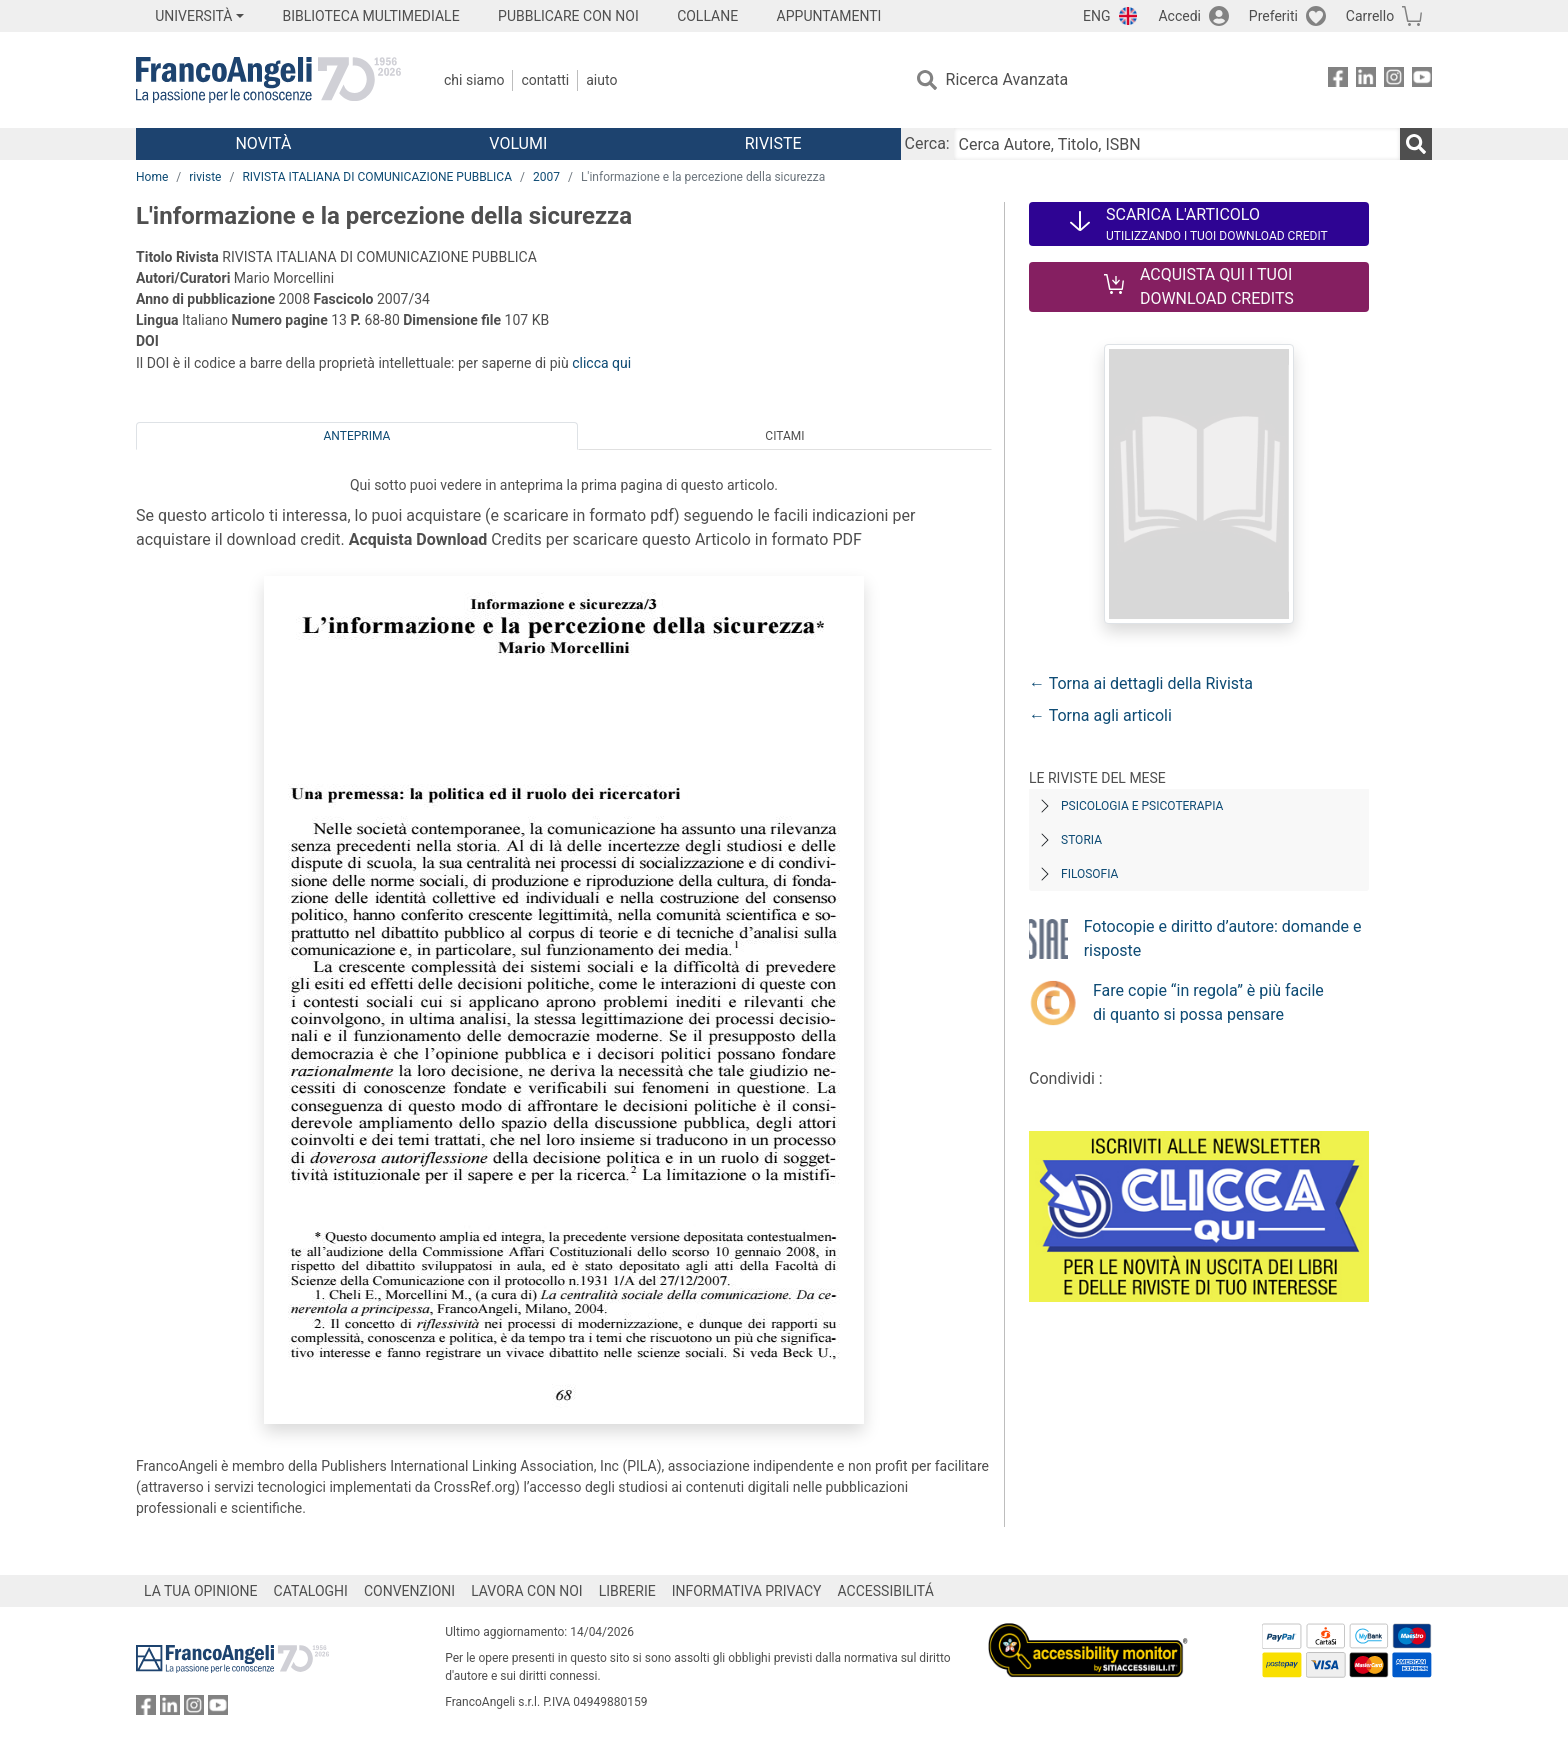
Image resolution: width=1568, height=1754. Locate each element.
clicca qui (601, 363)
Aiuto (601, 80)
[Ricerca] (1416, 144)
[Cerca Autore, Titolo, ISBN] (1177, 144)
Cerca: (927, 143)
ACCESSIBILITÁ (886, 1591)
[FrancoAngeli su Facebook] (1338, 80)
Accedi (1179, 16)
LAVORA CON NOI (527, 1591)
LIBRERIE (627, 1591)
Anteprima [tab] (357, 436)
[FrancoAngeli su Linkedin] (1366, 80)
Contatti (545, 80)
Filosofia (1089, 874)
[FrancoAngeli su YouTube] (1422, 80)
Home (152, 177)
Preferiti (1273, 16)
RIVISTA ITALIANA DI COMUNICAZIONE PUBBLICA (377, 177)
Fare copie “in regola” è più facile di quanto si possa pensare (1208, 1002)
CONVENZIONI (409, 1591)
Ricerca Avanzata (1007, 79)
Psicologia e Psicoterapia (1142, 806)
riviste (205, 177)
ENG (1096, 16)
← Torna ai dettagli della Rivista (1141, 683)
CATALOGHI (311, 1591)
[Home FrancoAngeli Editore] (268, 80)
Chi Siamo (474, 80)
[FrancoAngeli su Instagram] (1394, 80)
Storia (1081, 840)
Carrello (1370, 16)
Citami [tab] (784, 436)
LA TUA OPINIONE (201, 1591)
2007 (546, 177)
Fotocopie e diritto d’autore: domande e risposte (1223, 938)
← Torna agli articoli (1100, 715)
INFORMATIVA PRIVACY (747, 1591)
